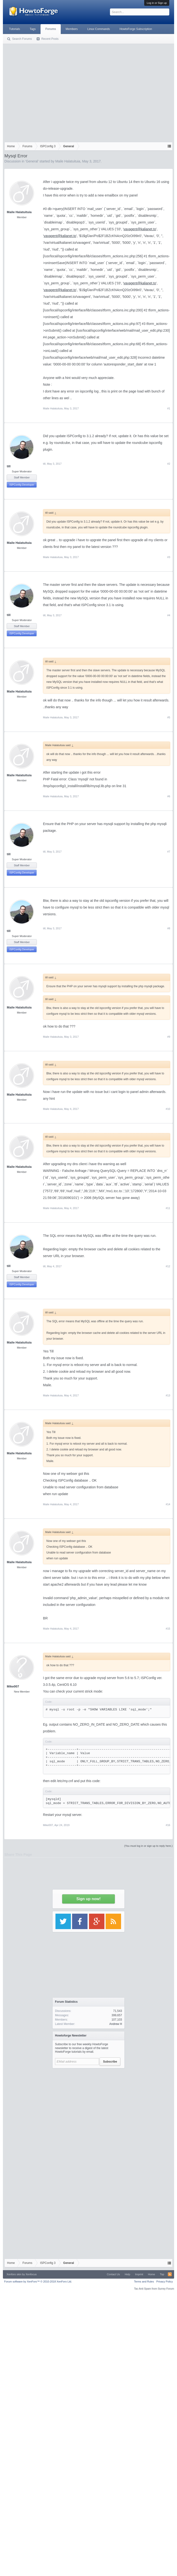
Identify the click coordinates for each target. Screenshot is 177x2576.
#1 (168, 408)
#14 (168, 1504)
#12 (168, 1266)
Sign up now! (88, 1899)
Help (127, 2274)
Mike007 (13, 1686)
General (32, 161)
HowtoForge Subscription (136, 29)
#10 (168, 1108)
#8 (168, 928)
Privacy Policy (164, 2281)
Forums (50, 29)
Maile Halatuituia (67, 161)
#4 (168, 615)
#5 (168, 717)
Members (72, 29)
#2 (168, 463)
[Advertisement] (45, 92)
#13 (168, 1395)
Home (151, 2274)
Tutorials (14, 29)
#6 (168, 796)
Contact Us (113, 2274)
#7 (168, 851)
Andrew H (115, 2024)
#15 (168, 1628)
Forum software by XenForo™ (38, 2281)
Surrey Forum (166, 2288)
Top (162, 2274)
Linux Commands (98, 29)
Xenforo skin (14, 2274)
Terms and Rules (144, 2281)
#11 (168, 1208)
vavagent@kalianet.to (139, 229)
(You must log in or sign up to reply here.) (148, 1845)
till (8, 466)
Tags (33, 29)
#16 (168, 1825)
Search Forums (22, 39)
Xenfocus (31, 2274)
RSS (170, 2274)
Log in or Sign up (157, 2)
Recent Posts (49, 39)
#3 (168, 557)
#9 (168, 1036)
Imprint (139, 2274)
